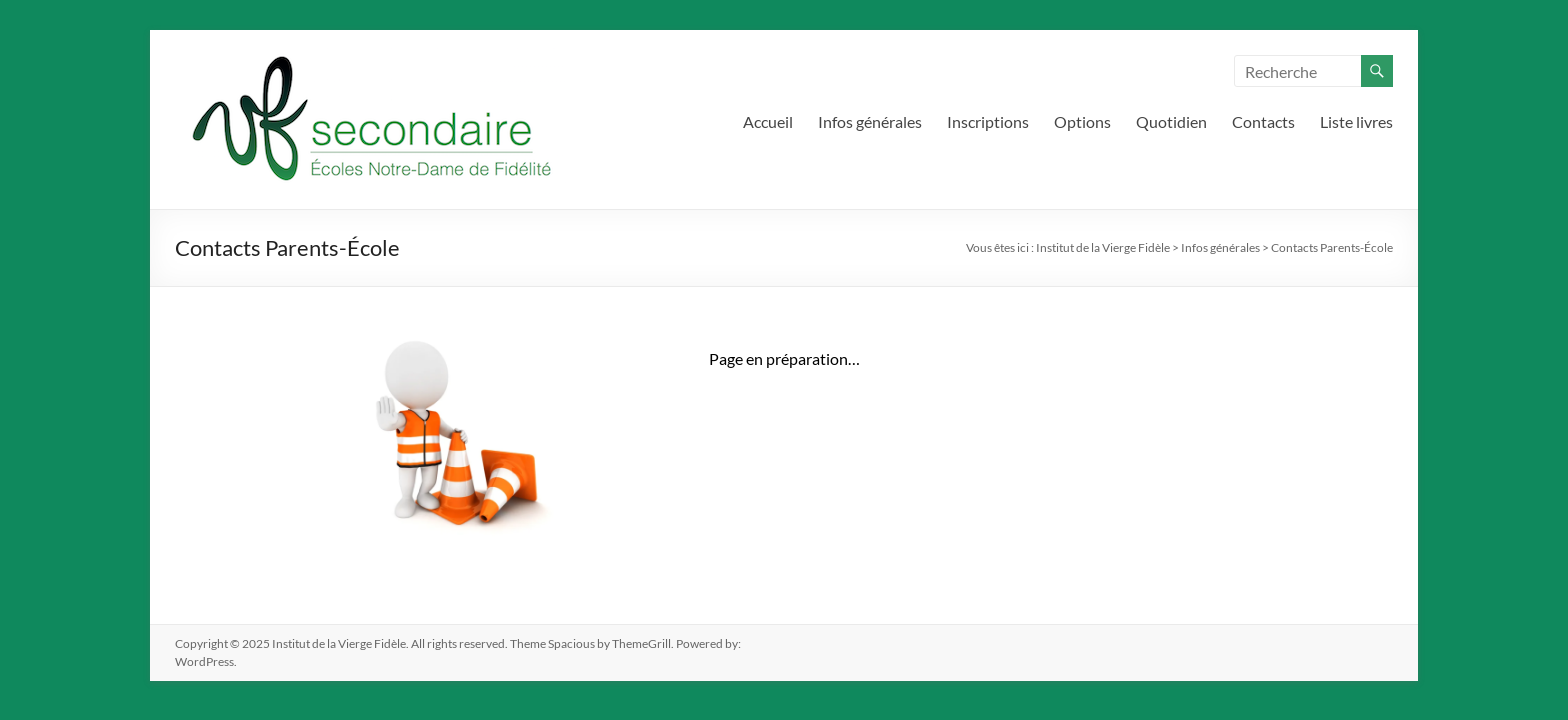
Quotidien (1171, 121)
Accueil (768, 121)
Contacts (1263, 121)
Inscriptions (988, 121)
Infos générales (870, 121)
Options (1082, 121)
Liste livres (1356, 121)
